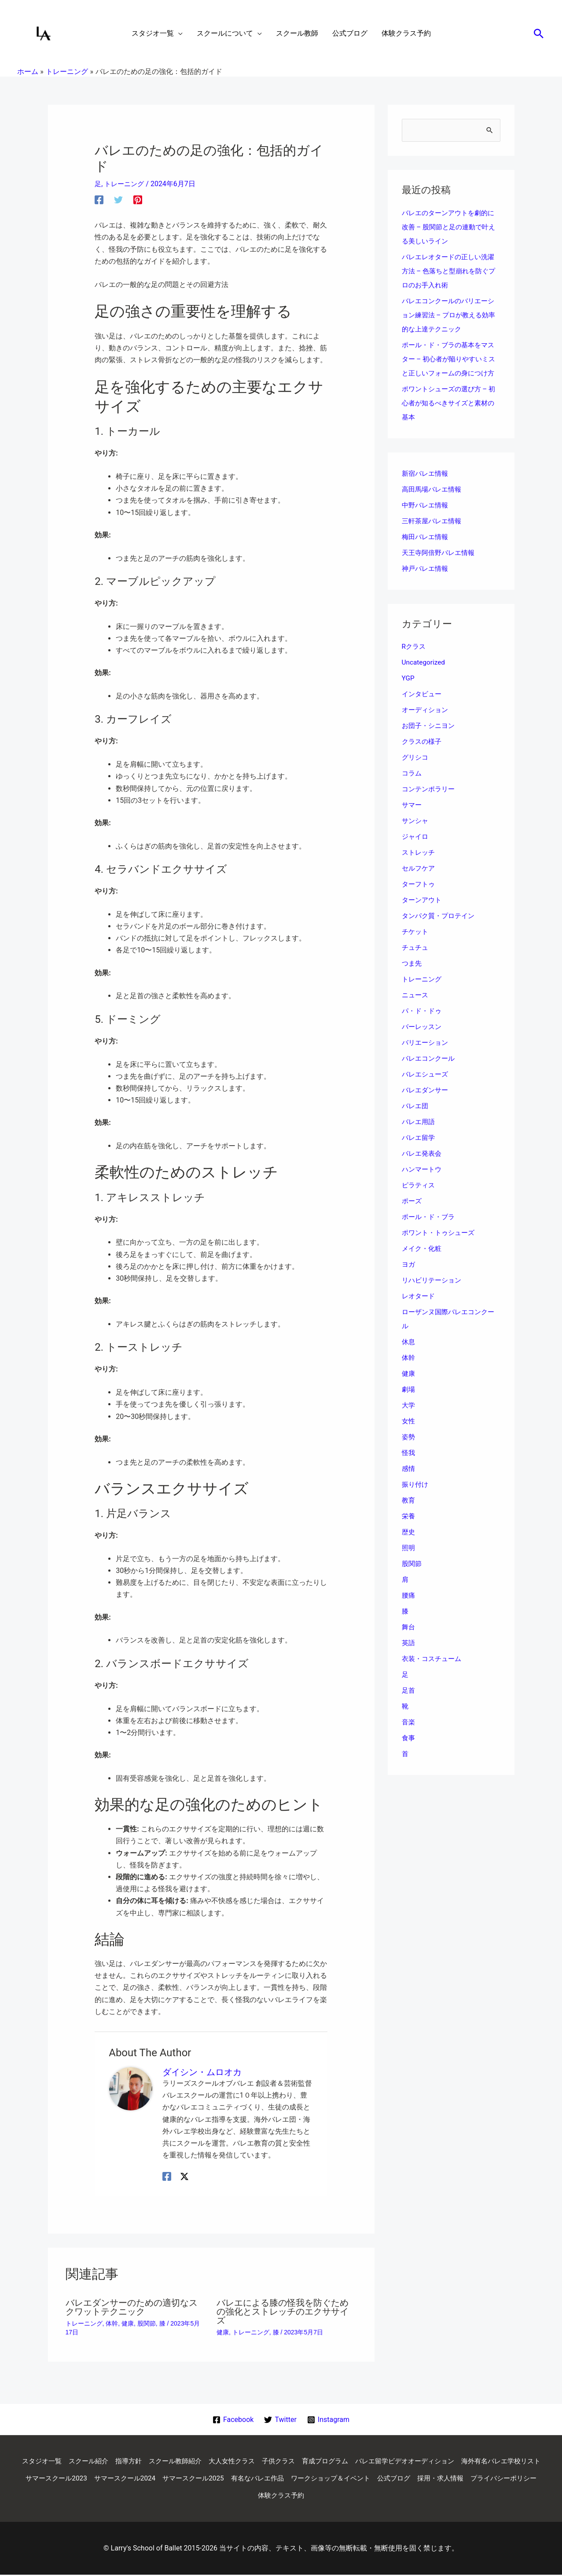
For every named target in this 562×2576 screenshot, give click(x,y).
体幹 (112, 2323)
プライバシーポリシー (281, 2496)
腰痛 (409, 1610)
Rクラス (414, 661)
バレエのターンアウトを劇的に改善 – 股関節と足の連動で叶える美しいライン (451, 227)
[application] (178, 33)
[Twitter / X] (184, 2176)
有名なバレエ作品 (368, 2479)
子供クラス (323, 2461)
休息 (409, 1356)
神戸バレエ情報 (426, 583)
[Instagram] (329, 2420)
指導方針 (165, 2461)
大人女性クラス (274, 2461)
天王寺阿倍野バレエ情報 (440, 567)
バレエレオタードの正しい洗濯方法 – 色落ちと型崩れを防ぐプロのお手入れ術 (451, 271)
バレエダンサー (426, 1104)
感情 (409, 1483)
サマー (412, 819)
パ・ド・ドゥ (423, 1025)
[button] (538, 33)
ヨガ (409, 1279)
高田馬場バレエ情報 (433, 504)
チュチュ (416, 962)
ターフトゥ (419, 898)
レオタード (419, 1310)
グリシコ (416, 772)
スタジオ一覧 (73, 2461)
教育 (409, 1514)
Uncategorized (424, 676)
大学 (409, 1419)
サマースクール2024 (228, 2479)
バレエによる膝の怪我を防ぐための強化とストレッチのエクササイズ (283, 2311)
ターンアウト (423, 914)
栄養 (409, 1530)
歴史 (409, 1546)
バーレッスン (423, 1041)
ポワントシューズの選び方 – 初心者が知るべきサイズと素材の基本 (451, 417)
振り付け (416, 1499)
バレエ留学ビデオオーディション (457, 2461)
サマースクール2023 (156, 2479)
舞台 (409, 1641)
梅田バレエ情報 (426, 551)
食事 (409, 1752)
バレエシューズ (426, 1088)
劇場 (409, 1404)
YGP (408, 692)
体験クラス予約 (348, 2496)
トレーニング (126, 184)
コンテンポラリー (430, 803)
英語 (409, 1657)
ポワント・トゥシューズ (440, 1247)
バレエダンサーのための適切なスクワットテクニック (132, 2307)
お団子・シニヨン (430, 740)
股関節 (146, 2323)
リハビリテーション (433, 1294)
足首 (409, 1705)
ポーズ (412, 1215)
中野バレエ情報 (426, 519)
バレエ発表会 (423, 1168)
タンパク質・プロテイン (440, 930)
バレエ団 (416, 1120)
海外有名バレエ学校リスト (74, 2479)
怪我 (409, 1467)
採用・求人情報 (214, 2496)
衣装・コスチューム (433, 1673)
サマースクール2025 (300, 2479)
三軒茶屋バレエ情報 (433, 535)
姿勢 (409, 1451)
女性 (409, 1435)
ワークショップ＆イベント (445, 2479)
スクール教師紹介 (214, 2461)
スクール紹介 (123, 2461)
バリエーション (426, 1057)
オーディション (426, 724)
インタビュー (423, 708)
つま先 (412, 978)
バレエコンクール (430, 1073)
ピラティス (419, 1199)
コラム (412, 787)
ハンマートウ (423, 1184)
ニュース (416, 1009)
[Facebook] (99, 199)
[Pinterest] (137, 199)
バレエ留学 (419, 1152)
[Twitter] (118, 199)
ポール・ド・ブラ (430, 1231)
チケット (416, 946)
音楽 (409, 1736)
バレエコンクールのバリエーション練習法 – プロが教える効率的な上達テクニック (451, 315)
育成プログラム (372, 2461)
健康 (127, 2323)
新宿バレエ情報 (426, 488)
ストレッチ (419, 867)
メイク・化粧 (423, 1263)
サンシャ (416, 835)
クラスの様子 (423, 756)
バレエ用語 (419, 1136)
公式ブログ (512, 2479)
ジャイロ (416, 851)
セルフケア (419, 882)
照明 (409, 1562)
